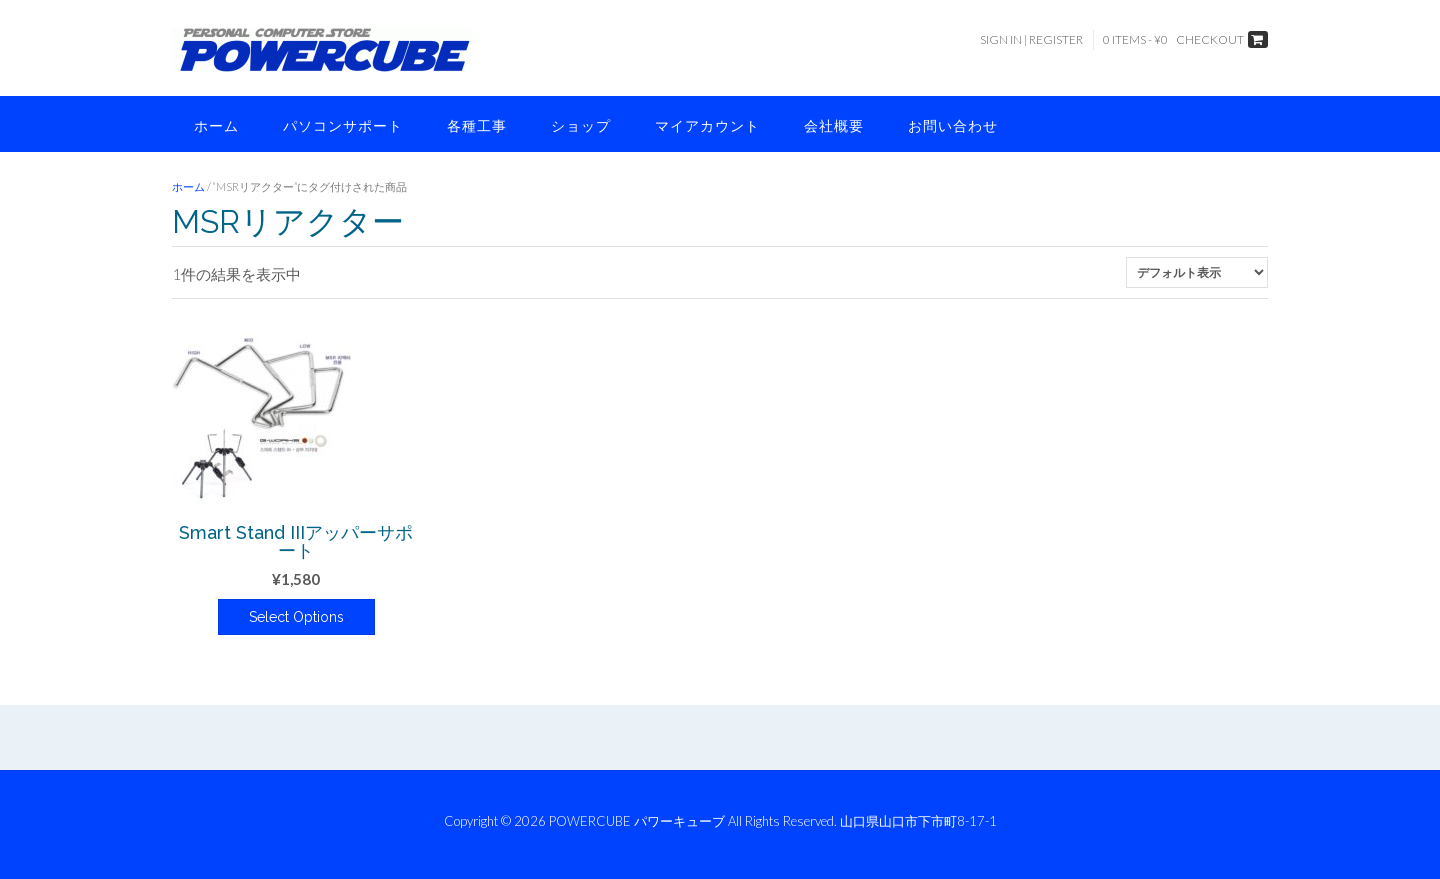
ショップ (581, 125)
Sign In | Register (1031, 39)
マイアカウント (707, 125)
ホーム (216, 125)
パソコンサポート (343, 125)
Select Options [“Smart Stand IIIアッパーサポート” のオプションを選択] (296, 617)
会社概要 (834, 125)
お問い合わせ (953, 125)
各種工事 (477, 125)
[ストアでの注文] (1197, 272)
